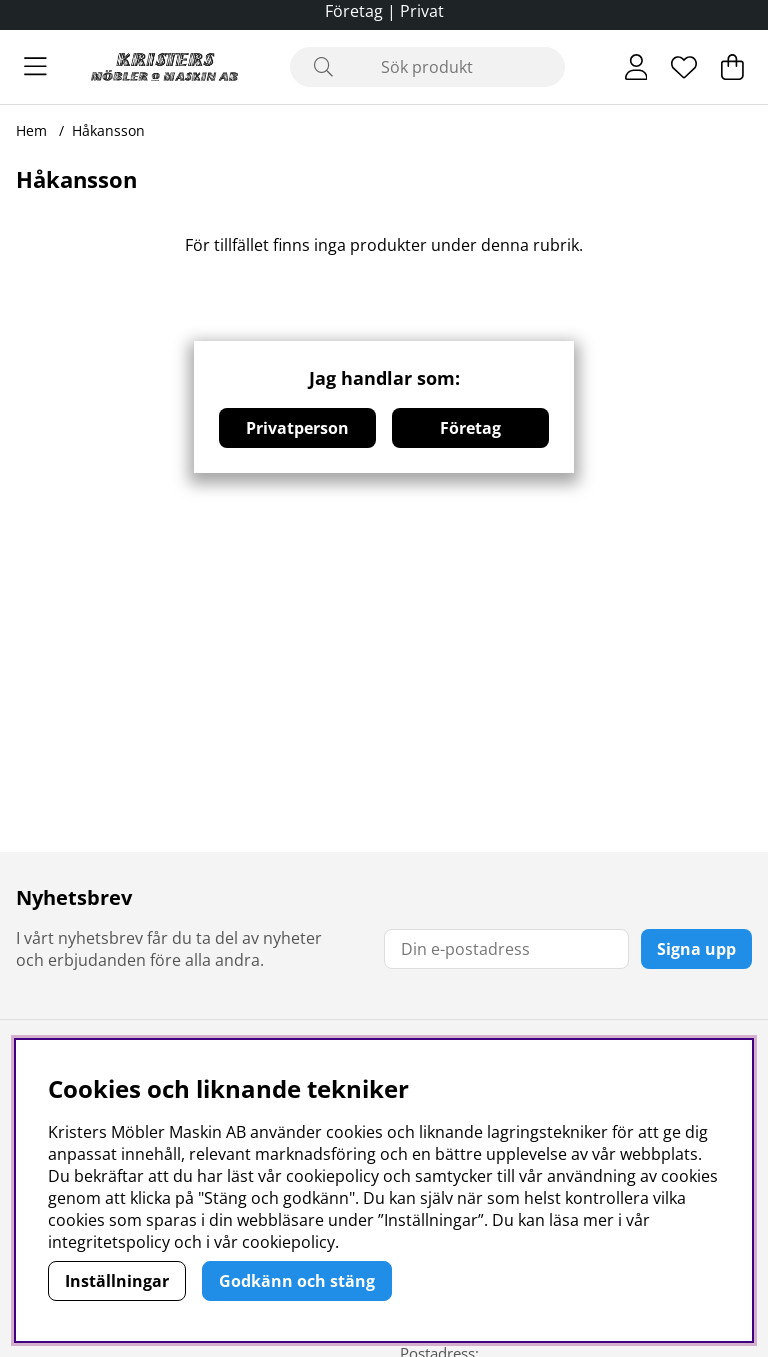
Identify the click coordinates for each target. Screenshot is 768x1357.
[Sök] (427, 67)
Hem (31, 130)
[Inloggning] (636, 67)
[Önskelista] (684, 67)
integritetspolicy (109, 1242)
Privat (422, 11)
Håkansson (108, 130)
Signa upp (696, 949)
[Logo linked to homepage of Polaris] (164, 67)
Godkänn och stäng (297, 1281)
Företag (470, 428)
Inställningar (117, 1281)
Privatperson (297, 428)
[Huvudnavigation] (35, 67)
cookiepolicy (288, 1242)
